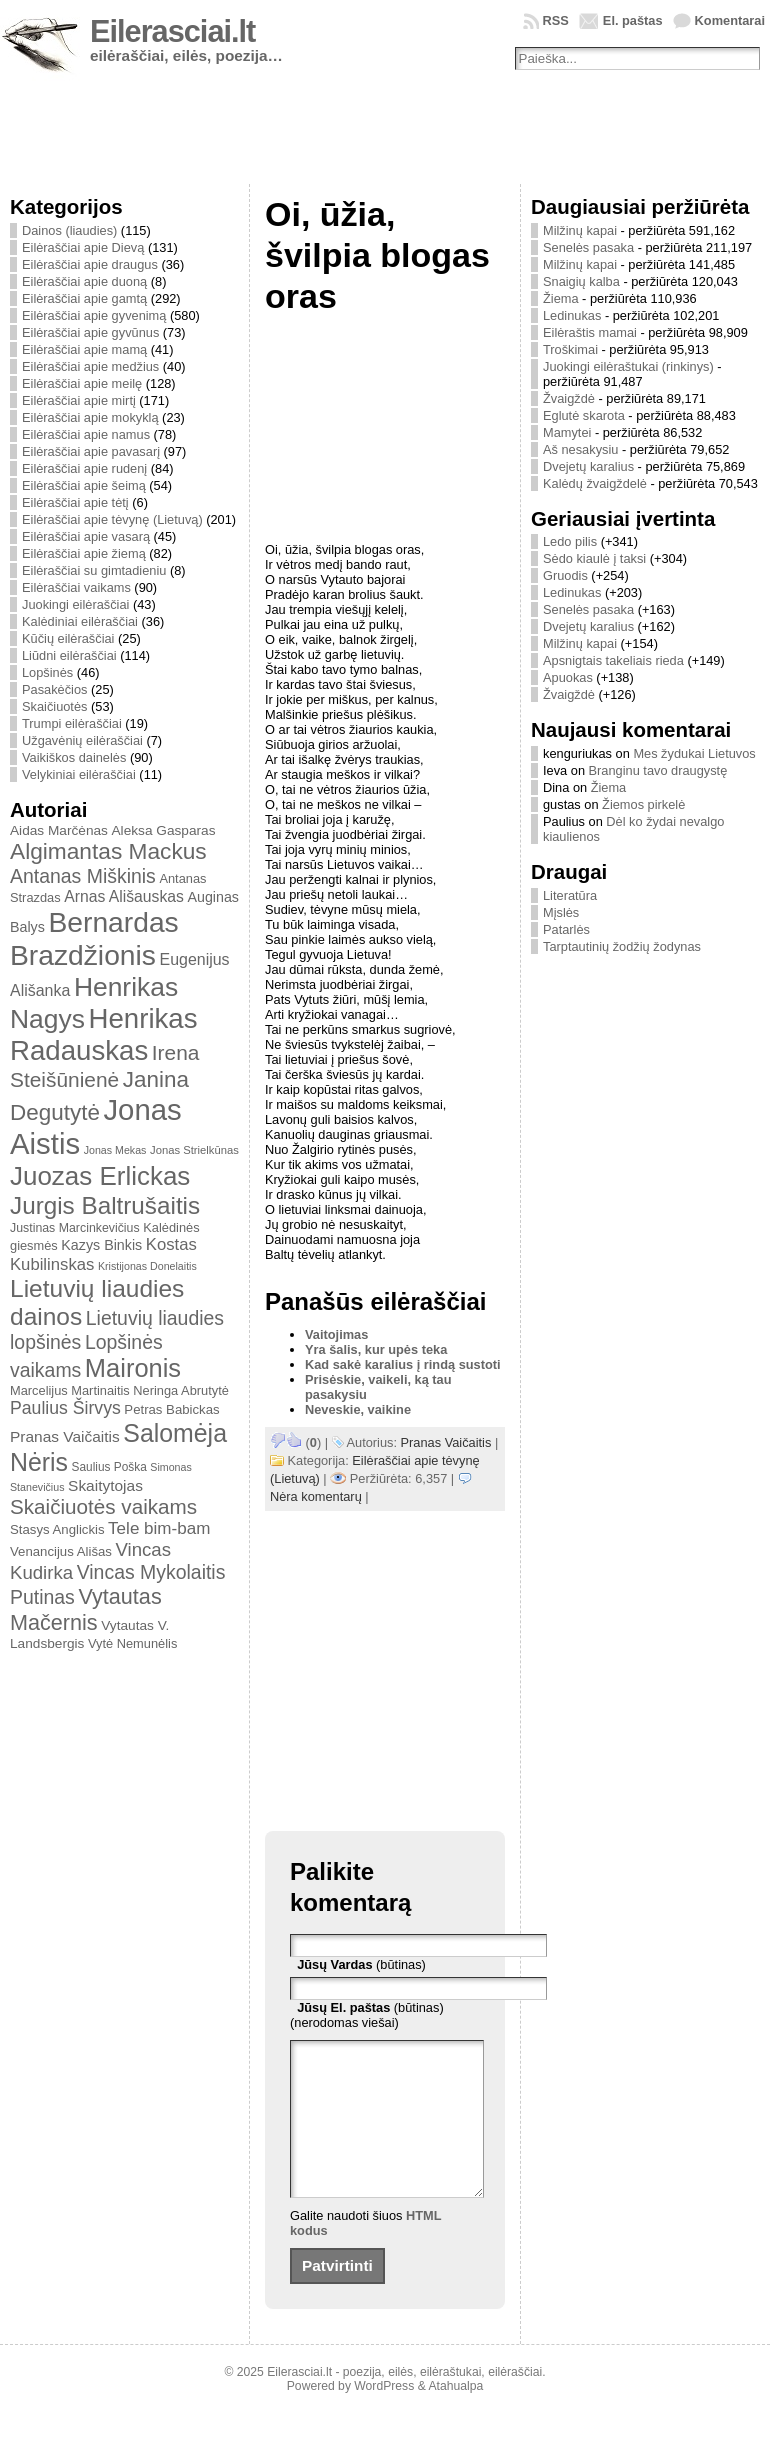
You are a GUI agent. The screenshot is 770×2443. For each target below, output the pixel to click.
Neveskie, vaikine (358, 1409)
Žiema (561, 298)
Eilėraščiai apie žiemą (84, 553)
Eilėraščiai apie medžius (90, 366)
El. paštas (633, 20)
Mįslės (561, 912)
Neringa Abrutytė (181, 1390)
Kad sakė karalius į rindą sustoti (403, 1364)
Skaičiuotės (54, 706)
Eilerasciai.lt (172, 31)
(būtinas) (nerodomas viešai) (367, 2015)
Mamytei (567, 432)
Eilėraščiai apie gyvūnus (90, 332)
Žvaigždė (569, 398)
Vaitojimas (336, 1334)
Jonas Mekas (115, 1150)
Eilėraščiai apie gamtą (84, 298)
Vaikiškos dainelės (74, 757)
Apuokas (568, 677)
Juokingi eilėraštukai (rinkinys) (628, 366)
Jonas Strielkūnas (194, 1150)
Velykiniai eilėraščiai (79, 774)
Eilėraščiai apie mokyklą (90, 417)
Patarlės (566, 929)
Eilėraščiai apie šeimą (84, 485)
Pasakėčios (54, 689)
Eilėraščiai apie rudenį (84, 468)
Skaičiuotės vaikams (103, 1506)
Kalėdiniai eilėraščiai (80, 621)
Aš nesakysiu (580, 449)
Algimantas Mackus (108, 851)
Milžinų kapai (580, 230)
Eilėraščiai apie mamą (84, 349)
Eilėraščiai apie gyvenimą (94, 315)
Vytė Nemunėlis (132, 1643)
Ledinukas (572, 315)
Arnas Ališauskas (124, 896)
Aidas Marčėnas (59, 830)
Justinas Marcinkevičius (75, 1228)
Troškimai (570, 349)
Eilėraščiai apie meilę (82, 383)
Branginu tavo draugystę (658, 770)
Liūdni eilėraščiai (69, 655)
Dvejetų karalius (588, 466)
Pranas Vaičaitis (65, 1436)
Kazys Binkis (101, 1245)
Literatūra (570, 895)
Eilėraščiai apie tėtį (75, 502)
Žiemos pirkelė (643, 804)
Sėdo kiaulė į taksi (594, 558)
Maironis (133, 1368)
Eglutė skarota (584, 415)
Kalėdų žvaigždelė (595, 483)
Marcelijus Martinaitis (70, 1390)
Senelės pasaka (588, 247)
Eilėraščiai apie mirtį (79, 400)
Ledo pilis (570, 541)
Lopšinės (47, 672)
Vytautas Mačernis (86, 1609)
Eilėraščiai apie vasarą (86, 536)
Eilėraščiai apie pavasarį (91, 451)
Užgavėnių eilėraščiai (82, 740)
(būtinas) (361, 1964)
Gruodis (565, 575)
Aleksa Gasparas (163, 830)
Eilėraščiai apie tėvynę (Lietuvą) (112, 519)
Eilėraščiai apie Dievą (83, 247)
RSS (556, 20)
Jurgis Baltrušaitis (105, 1205)
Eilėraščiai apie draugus (90, 264)
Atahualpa (455, 2416)
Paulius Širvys (65, 1408)
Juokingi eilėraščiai (75, 604)
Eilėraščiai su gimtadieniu (94, 570)
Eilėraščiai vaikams (76, 587)
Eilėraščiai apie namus (86, 434)
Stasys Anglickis (57, 1529)
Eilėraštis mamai (590, 332)
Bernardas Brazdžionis (94, 938)
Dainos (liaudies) (69, 230)
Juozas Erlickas (100, 1176)
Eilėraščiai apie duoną (84, 281)
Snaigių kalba (581, 281)
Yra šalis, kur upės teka (376, 1349)
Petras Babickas (171, 1409)
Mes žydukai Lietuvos (694, 753)
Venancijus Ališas (61, 1551)
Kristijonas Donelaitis (147, 1266)
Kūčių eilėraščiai (68, 638)
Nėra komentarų (316, 1496)
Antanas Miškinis (83, 876)
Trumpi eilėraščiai (72, 723)
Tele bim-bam (159, 1528)
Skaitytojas (105, 1485)
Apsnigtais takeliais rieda (613, 660)
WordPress (384, 2416)
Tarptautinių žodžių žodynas (622, 946)
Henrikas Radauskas (104, 1034)
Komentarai (730, 20)
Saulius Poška (109, 1467)
